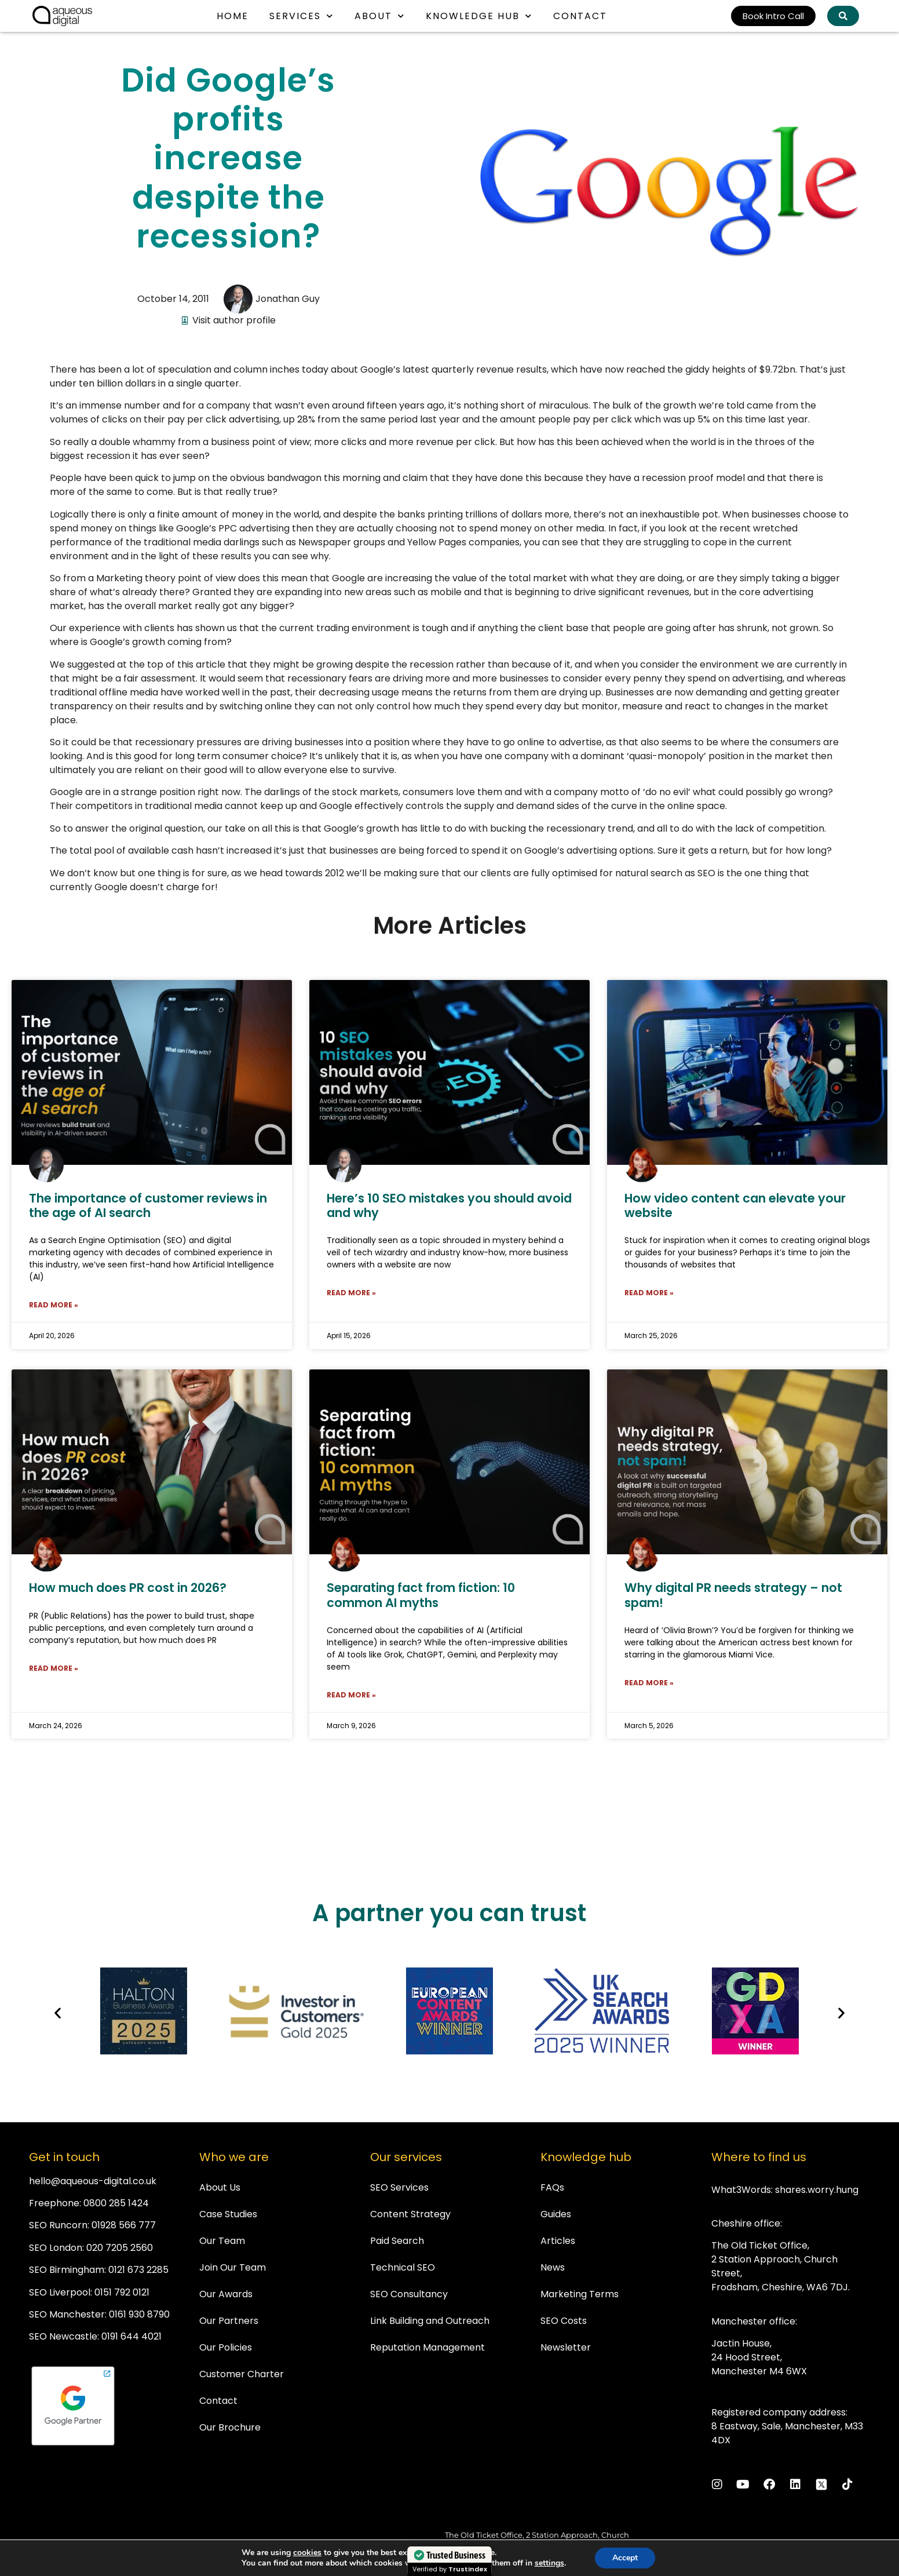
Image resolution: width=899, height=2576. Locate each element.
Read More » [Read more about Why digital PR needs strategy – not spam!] (649, 1683)
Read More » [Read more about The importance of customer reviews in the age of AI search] (53, 1305)
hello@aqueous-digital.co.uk (92, 2181)
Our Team (222, 2240)
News (552, 2267)
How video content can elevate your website (735, 1205)
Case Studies (228, 2214)
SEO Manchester (67, 2314)
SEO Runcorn (58, 2225)
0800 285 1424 (116, 2203)
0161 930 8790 (139, 2314)
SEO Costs (563, 2320)
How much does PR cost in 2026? (127, 1587)
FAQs (552, 2187)
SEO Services (399, 2187)
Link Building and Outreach (429, 2320)
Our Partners (228, 2320)
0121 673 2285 (138, 2269)
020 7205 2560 (119, 2247)
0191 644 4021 (131, 2336)
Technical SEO (402, 2267)
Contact (580, 16)
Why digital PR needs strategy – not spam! (733, 1595)
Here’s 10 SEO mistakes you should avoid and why (449, 1205)
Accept (625, 2557)
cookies (307, 2552)
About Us (219, 2187)
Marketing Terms (579, 2294)
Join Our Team (232, 2267)
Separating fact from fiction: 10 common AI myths (421, 1595)
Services (301, 16)
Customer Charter (241, 2374)
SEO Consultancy (409, 2294)
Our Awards (226, 2294)
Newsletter (565, 2347)
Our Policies (225, 2347)
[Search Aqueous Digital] (843, 16)
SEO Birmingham (66, 2269)
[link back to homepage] (62, 16)
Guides (555, 2214)
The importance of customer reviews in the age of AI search (148, 1205)
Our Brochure (230, 2427)
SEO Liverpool (59, 2292)
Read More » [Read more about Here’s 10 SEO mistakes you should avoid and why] (351, 1293)
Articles (557, 2240)
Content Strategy (410, 2214)
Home (232, 16)
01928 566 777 (124, 2225)
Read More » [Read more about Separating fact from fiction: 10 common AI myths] (351, 1695)
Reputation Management (427, 2347)
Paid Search (397, 2240)
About (380, 16)
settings (549, 2563)
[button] (57, 2013)
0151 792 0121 (121, 2292)
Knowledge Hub (479, 16)
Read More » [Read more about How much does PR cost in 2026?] (53, 1668)
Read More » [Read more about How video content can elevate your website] (649, 1293)
